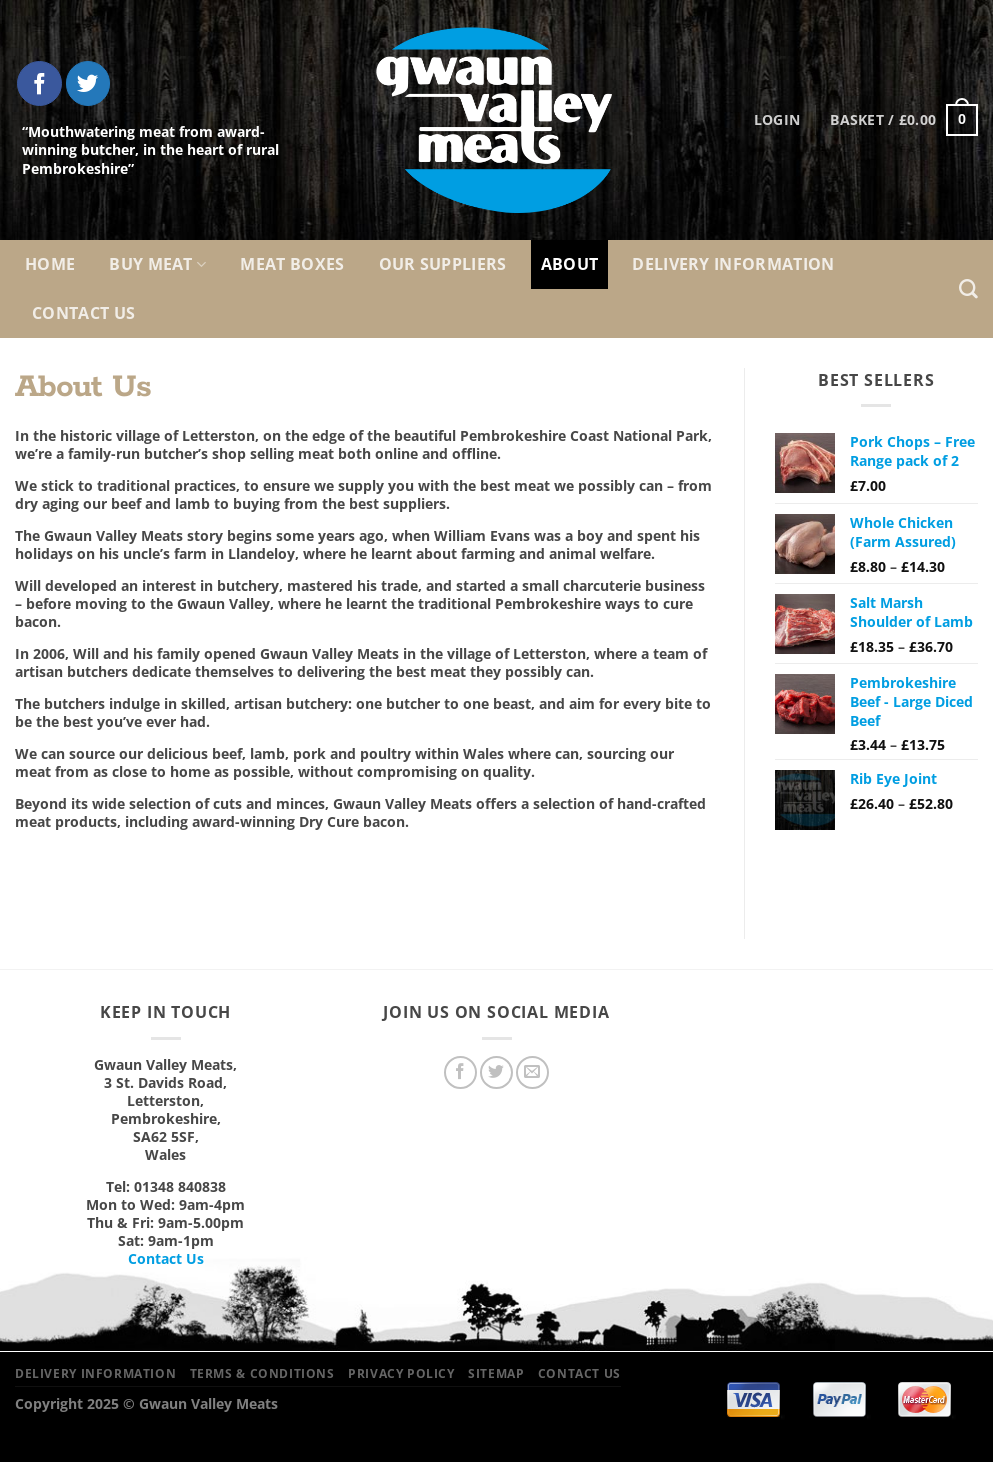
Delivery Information (733, 264)
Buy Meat (157, 264)
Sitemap (496, 1373)
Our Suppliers (443, 264)
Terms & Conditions (262, 1373)
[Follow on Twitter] (88, 83)
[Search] (968, 289)
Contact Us (83, 313)
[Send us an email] (532, 1072)
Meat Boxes (292, 264)
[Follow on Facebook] (39, 83)
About (570, 264)
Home (50, 264)
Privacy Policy (401, 1373)
